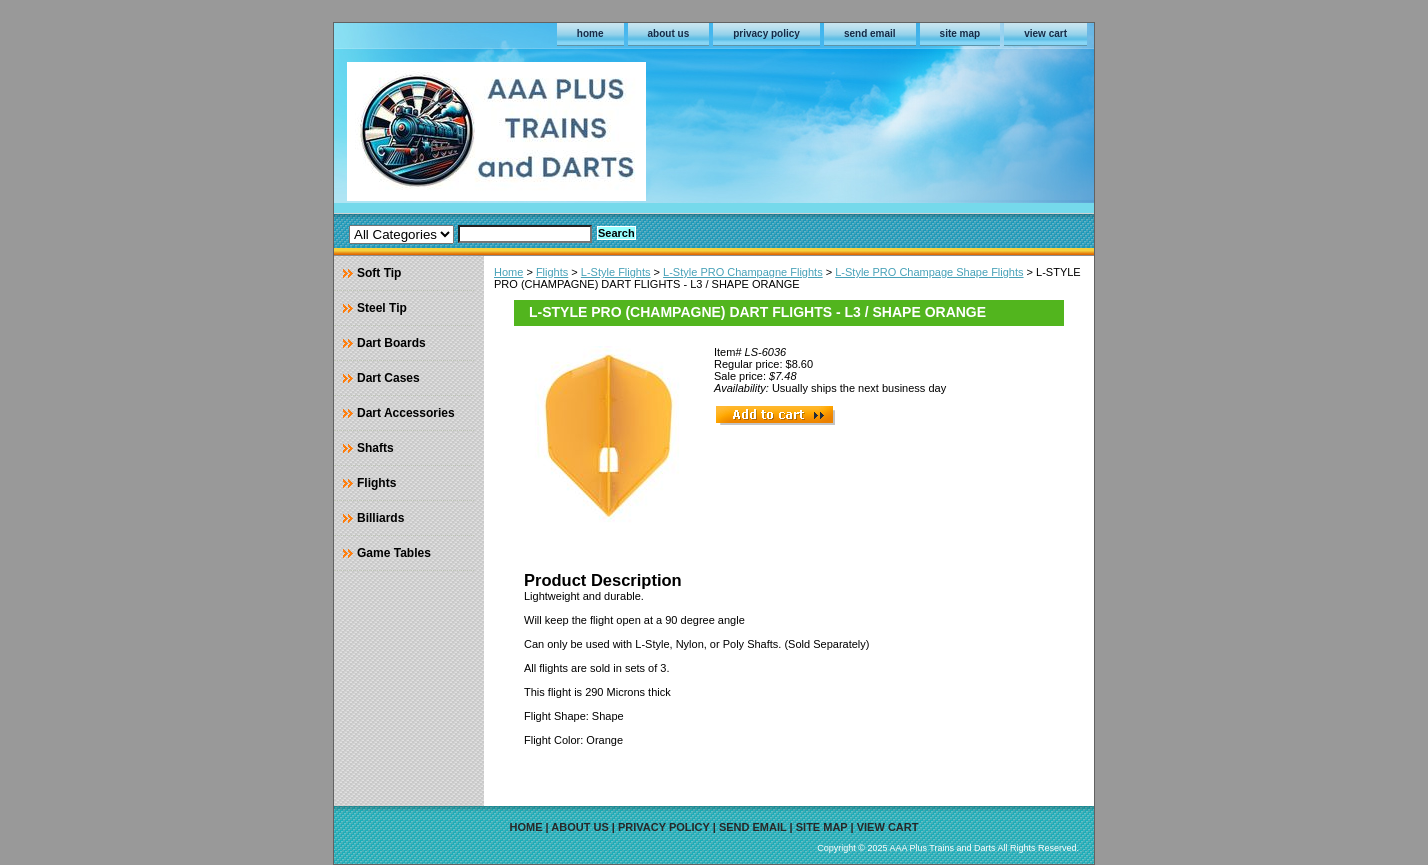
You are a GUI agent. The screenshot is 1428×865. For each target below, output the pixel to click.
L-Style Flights (616, 272)
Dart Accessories (406, 413)
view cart (1045, 33)
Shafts (375, 448)
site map (960, 33)
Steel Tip (382, 308)
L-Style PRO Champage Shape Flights (929, 272)
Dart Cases (388, 378)
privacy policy (766, 33)
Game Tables (394, 553)
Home (508, 272)
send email (870, 33)
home (590, 33)
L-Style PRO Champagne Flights (743, 272)
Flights (552, 272)
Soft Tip (379, 273)
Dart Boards (391, 343)
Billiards (380, 518)
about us (669, 33)
